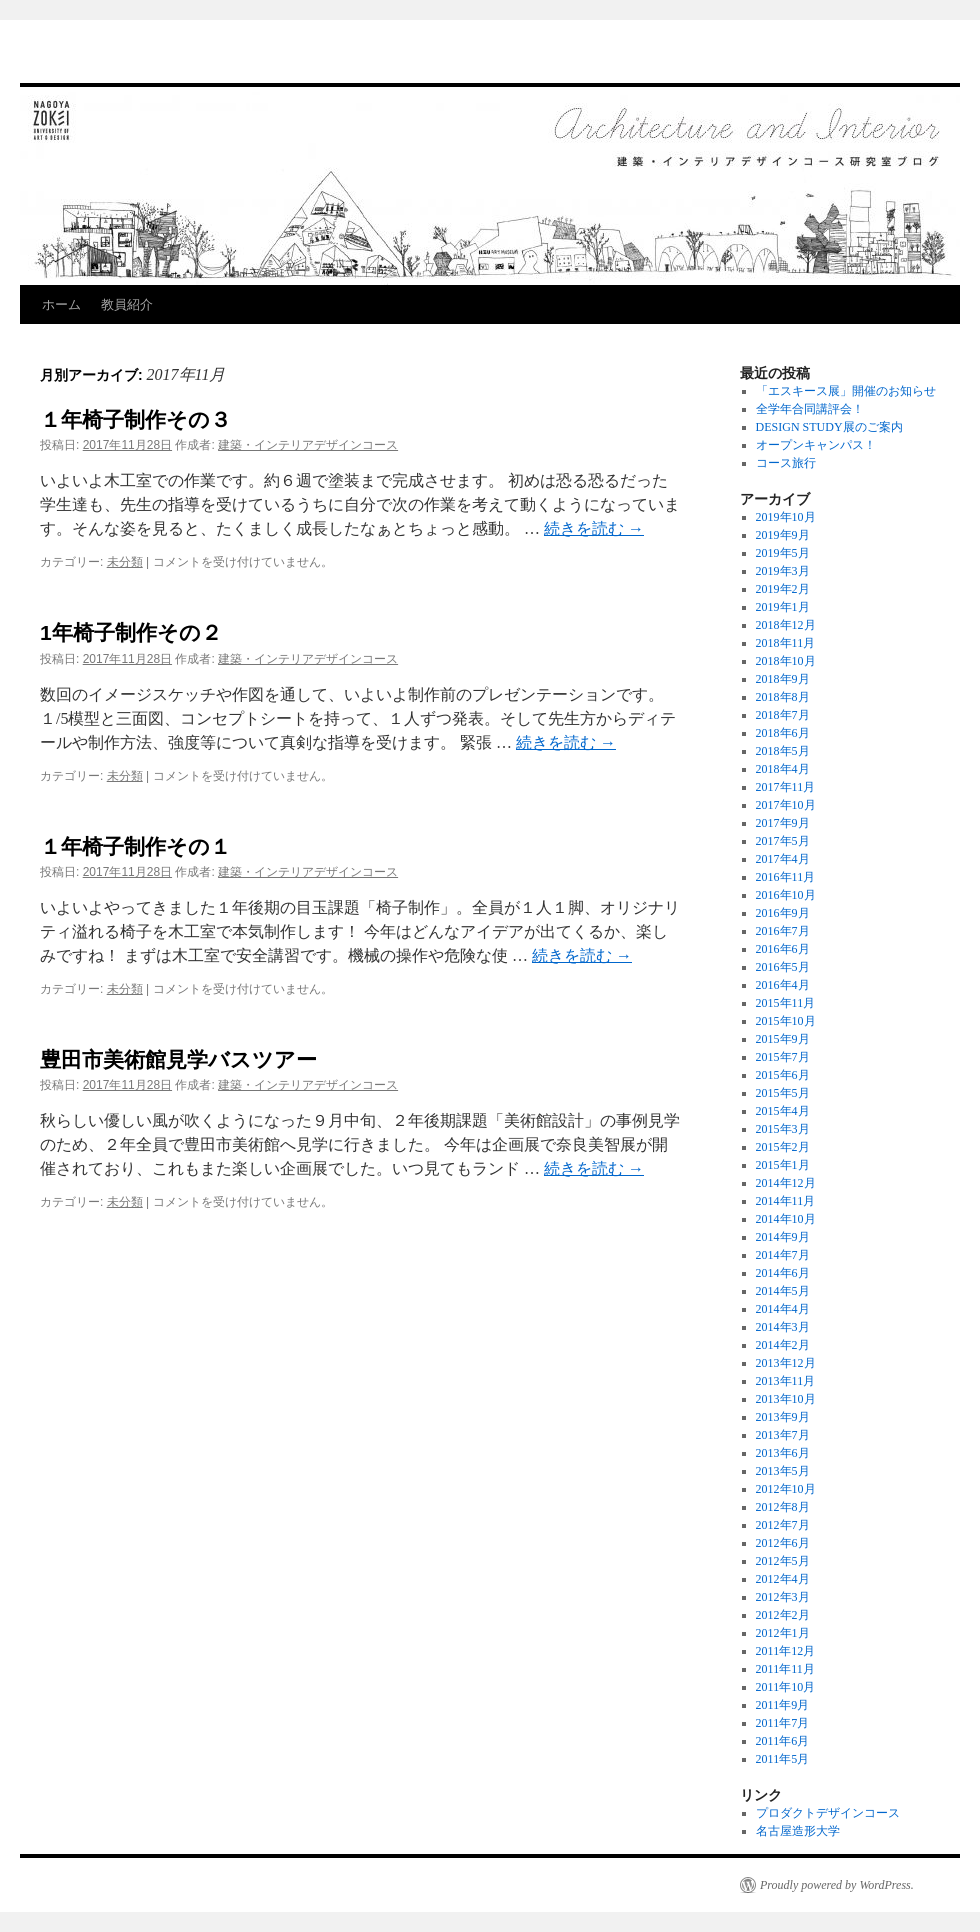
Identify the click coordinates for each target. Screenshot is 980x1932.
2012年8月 (783, 1507)
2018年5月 (783, 751)
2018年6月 (783, 733)
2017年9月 (783, 823)
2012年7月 (783, 1525)
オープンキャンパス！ (816, 445)
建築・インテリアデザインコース (308, 445)
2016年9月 (783, 913)
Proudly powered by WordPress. (837, 1885)
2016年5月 (783, 967)
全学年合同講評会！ (810, 409)
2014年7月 (783, 1255)
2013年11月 (786, 1381)
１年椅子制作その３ (135, 419)
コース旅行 (786, 463)
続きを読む (594, 528)
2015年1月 (783, 1165)
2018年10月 (786, 661)
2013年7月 (783, 1435)
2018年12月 (786, 625)
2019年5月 (783, 553)
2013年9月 (783, 1417)
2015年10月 (786, 1021)
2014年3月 (783, 1327)
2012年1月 (783, 1633)
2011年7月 (783, 1723)
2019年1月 (783, 607)
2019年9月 (783, 535)
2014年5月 (783, 1291)
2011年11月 (785, 1669)
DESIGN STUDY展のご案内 (829, 427)
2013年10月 (786, 1399)
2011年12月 (786, 1651)
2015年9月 (783, 1039)
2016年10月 (786, 895)
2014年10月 (786, 1219)
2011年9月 (783, 1705)
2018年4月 (783, 769)
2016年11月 (786, 877)
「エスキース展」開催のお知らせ (846, 391)
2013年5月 (783, 1471)
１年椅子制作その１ (135, 846)
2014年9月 (783, 1237)
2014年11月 (786, 1201)
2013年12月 (786, 1363)
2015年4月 (783, 1111)
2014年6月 (783, 1273)
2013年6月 (783, 1453)
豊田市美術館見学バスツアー (178, 1059)
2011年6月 (783, 1741)
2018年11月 (786, 643)
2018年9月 (783, 679)
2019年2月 (783, 589)
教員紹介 (127, 304)
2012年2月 (783, 1615)
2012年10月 (786, 1489)
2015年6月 (783, 1075)
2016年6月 (783, 949)
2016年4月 (783, 985)
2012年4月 (783, 1579)
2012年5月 (783, 1561)
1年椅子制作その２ (131, 632)
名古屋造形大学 (798, 1831)
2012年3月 (783, 1597)
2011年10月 (786, 1687)
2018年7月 (783, 715)
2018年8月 (783, 697)
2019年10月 (786, 517)
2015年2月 (783, 1147)
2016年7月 (783, 931)
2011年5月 (783, 1759)
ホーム (61, 304)
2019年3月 (783, 571)
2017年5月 (783, 841)
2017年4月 (783, 859)
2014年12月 (786, 1183)
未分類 (125, 562)
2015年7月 (783, 1057)
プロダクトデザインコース (828, 1813)
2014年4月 (783, 1309)
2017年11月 (786, 787)
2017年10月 (786, 805)
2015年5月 (783, 1093)
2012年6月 (783, 1543)
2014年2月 (783, 1345)
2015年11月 (786, 1003)
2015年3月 (783, 1129)
